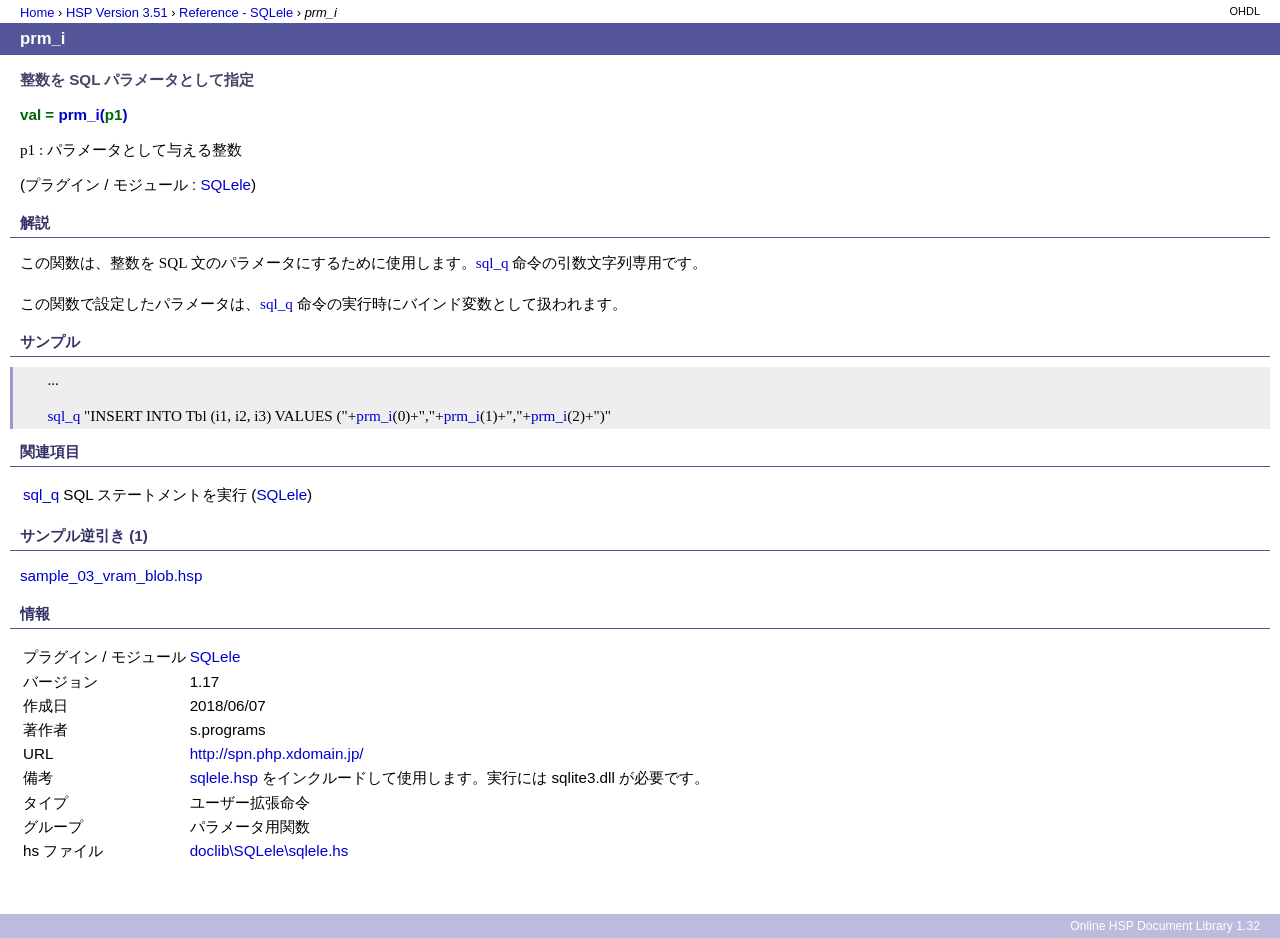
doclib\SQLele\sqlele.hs (269, 850)
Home (37, 12)
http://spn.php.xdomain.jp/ (277, 753)
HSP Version (117, 12)
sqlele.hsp (224, 777)
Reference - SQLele (236, 12)
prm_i (374, 415)
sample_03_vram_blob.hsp (111, 575)
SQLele (225, 184)
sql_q (492, 262)
